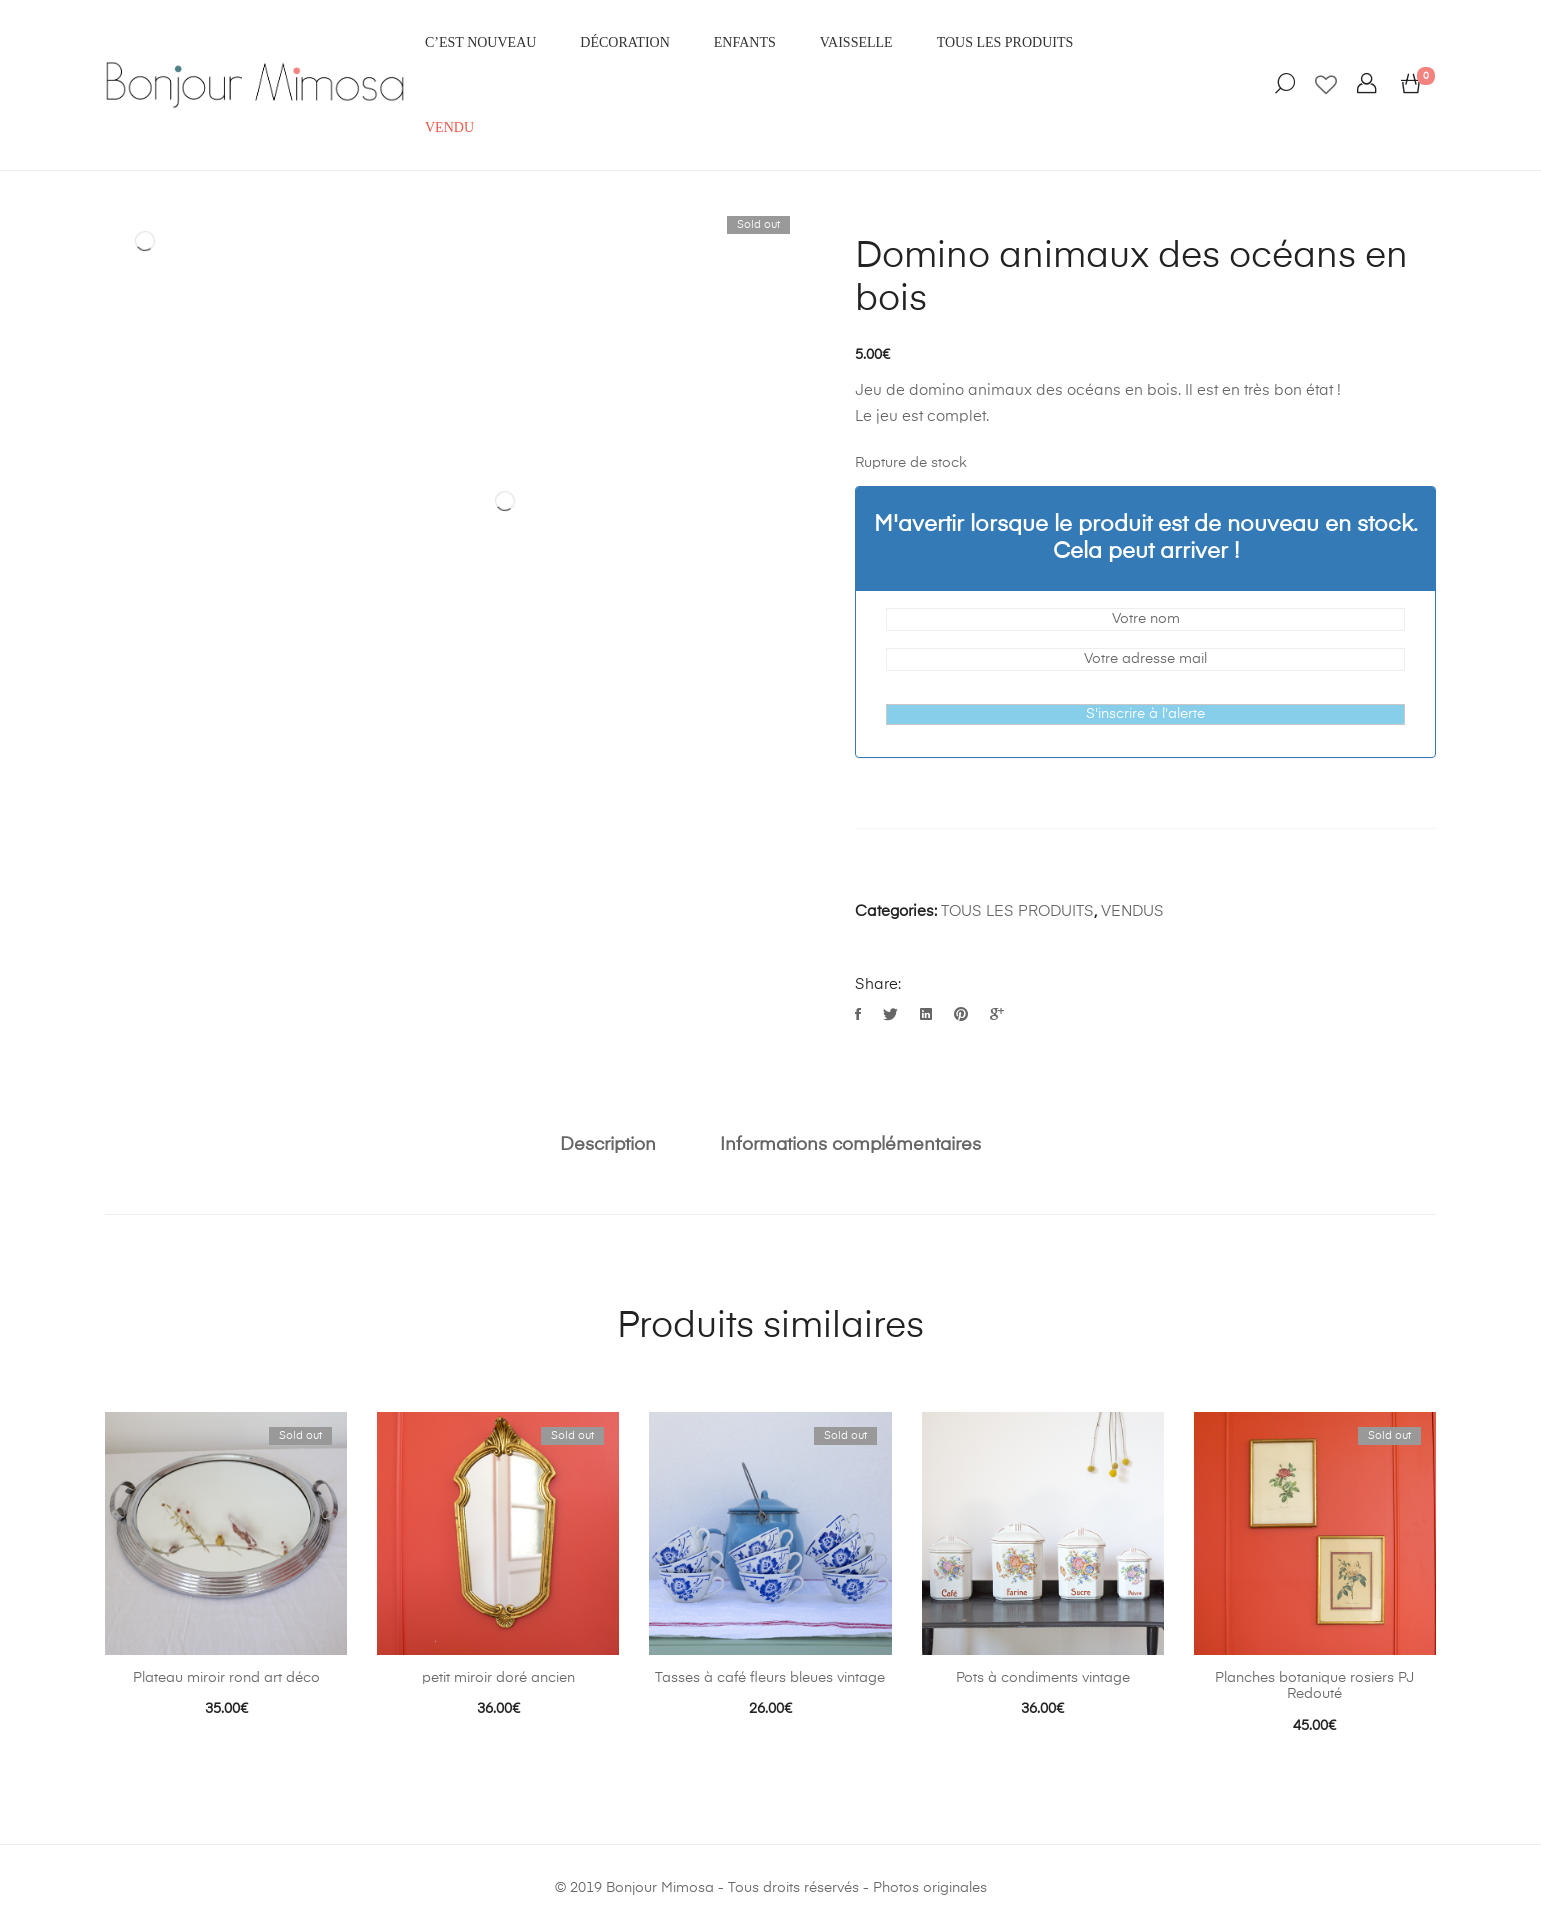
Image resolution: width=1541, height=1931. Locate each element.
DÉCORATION (624, 42)
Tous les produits (1005, 42)
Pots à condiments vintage (1043, 1678)
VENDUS (1132, 911)
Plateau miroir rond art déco (226, 1678)
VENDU (449, 127)
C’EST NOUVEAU (480, 42)
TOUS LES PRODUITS (1017, 911)
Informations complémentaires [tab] (850, 1145)
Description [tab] (608, 1145)
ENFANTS (745, 42)
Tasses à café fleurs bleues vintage (770, 1678)
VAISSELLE (856, 42)
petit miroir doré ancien (498, 1678)
